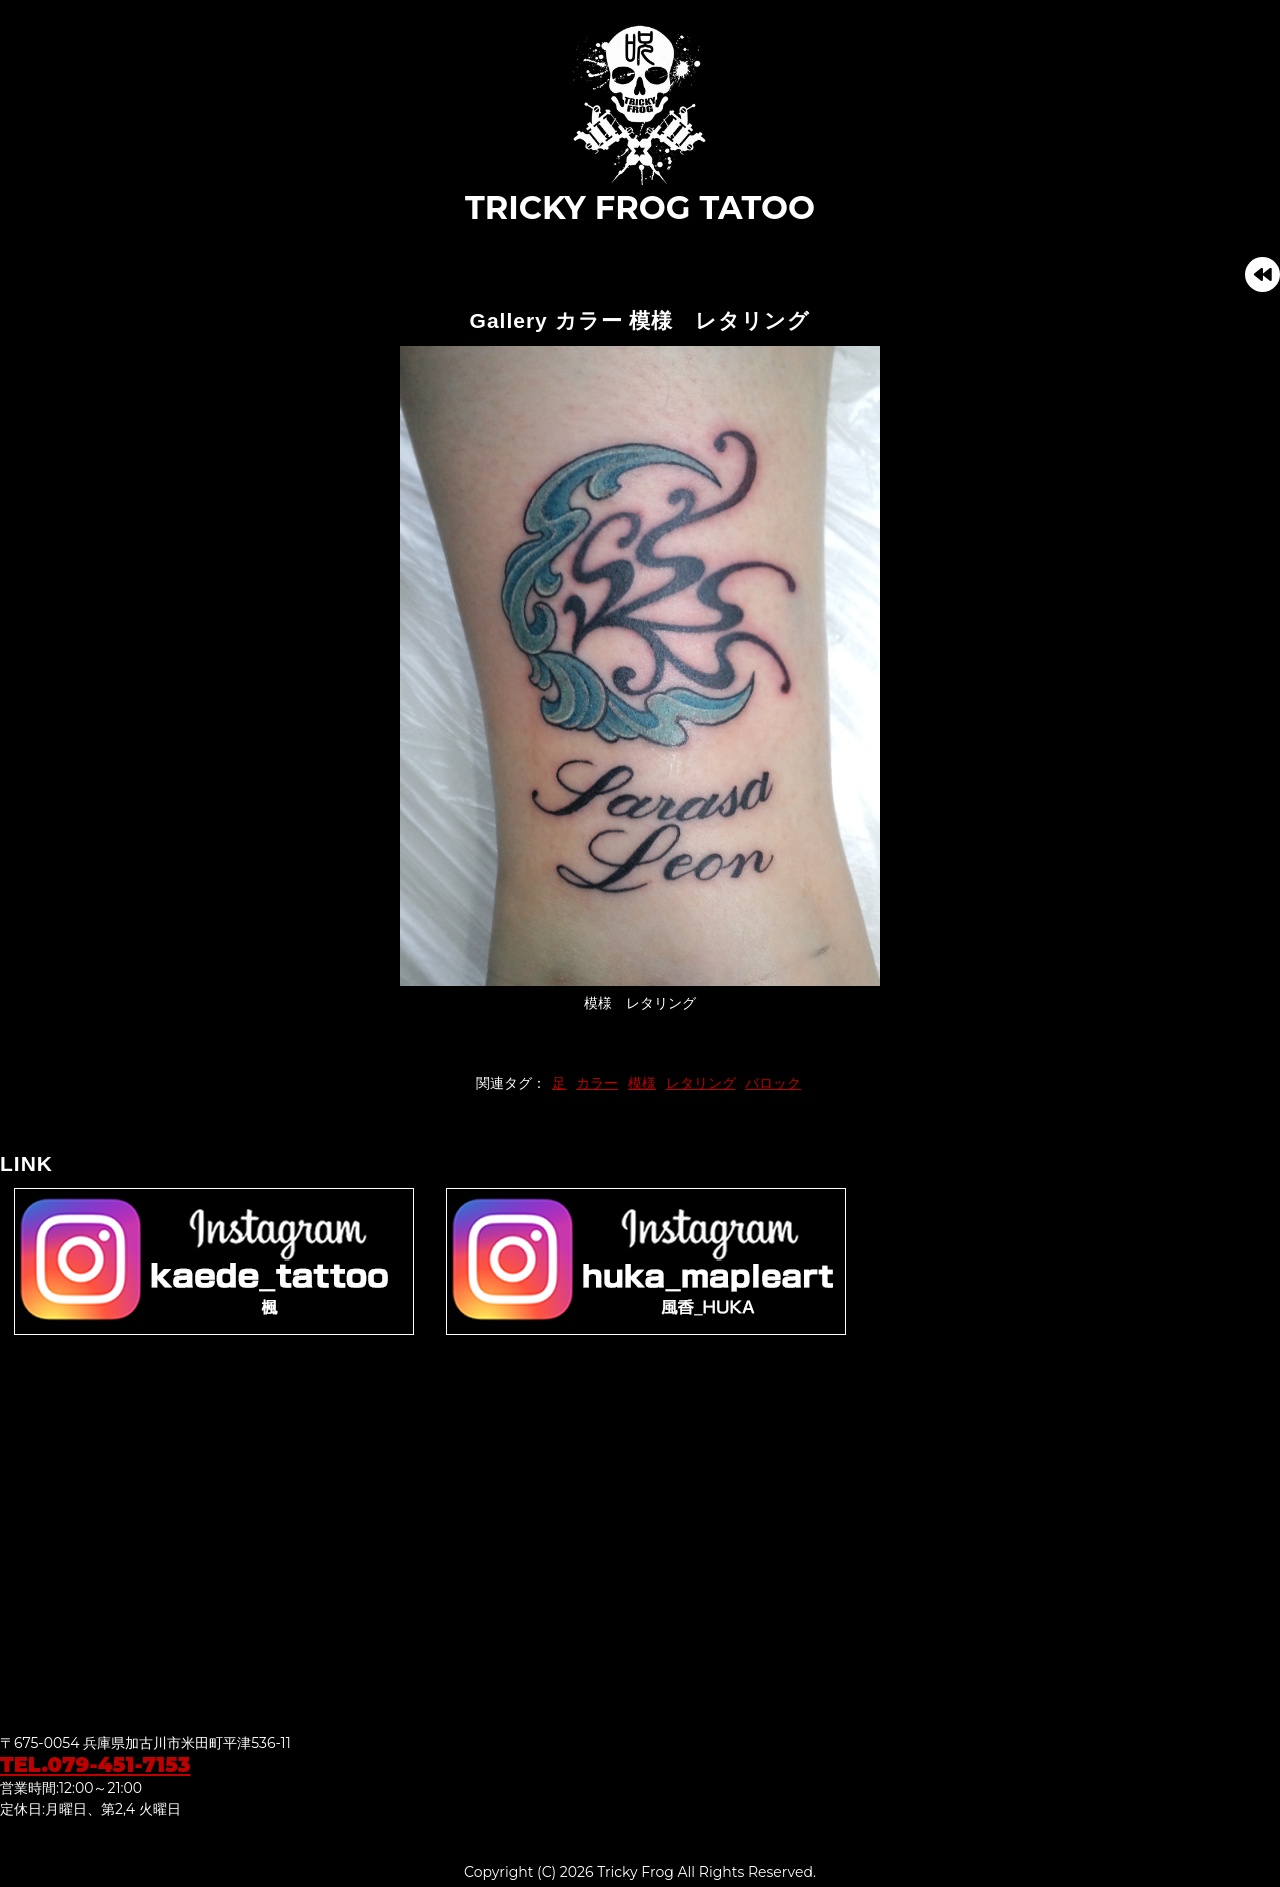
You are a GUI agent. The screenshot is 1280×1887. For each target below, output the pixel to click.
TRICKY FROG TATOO (640, 124)
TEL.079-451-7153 (95, 1764)
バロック (773, 1083)
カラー (597, 1083)
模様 (642, 1083)
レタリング (701, 1083)
